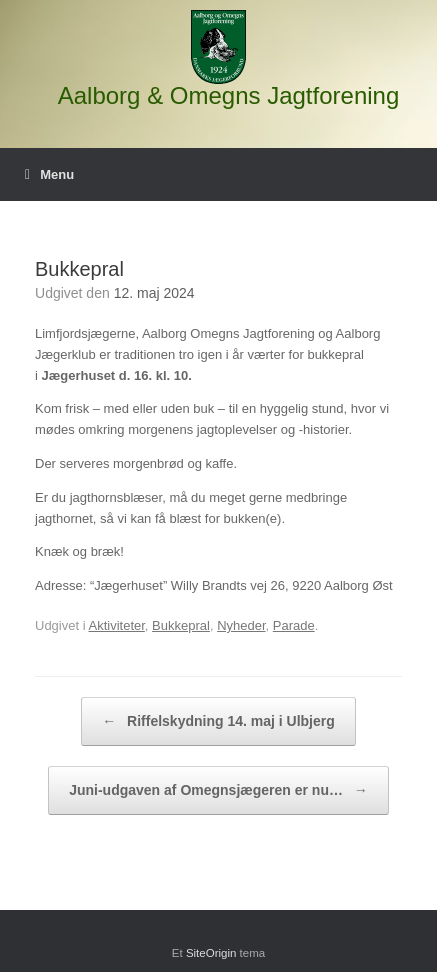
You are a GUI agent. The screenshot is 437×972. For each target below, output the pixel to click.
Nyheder (241, 625)
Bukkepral (181, 625)
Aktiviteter (116, 625)
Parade (294, 625)
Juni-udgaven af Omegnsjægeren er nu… (218, 790)
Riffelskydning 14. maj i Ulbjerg (218, 721)
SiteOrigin (211, 953)
